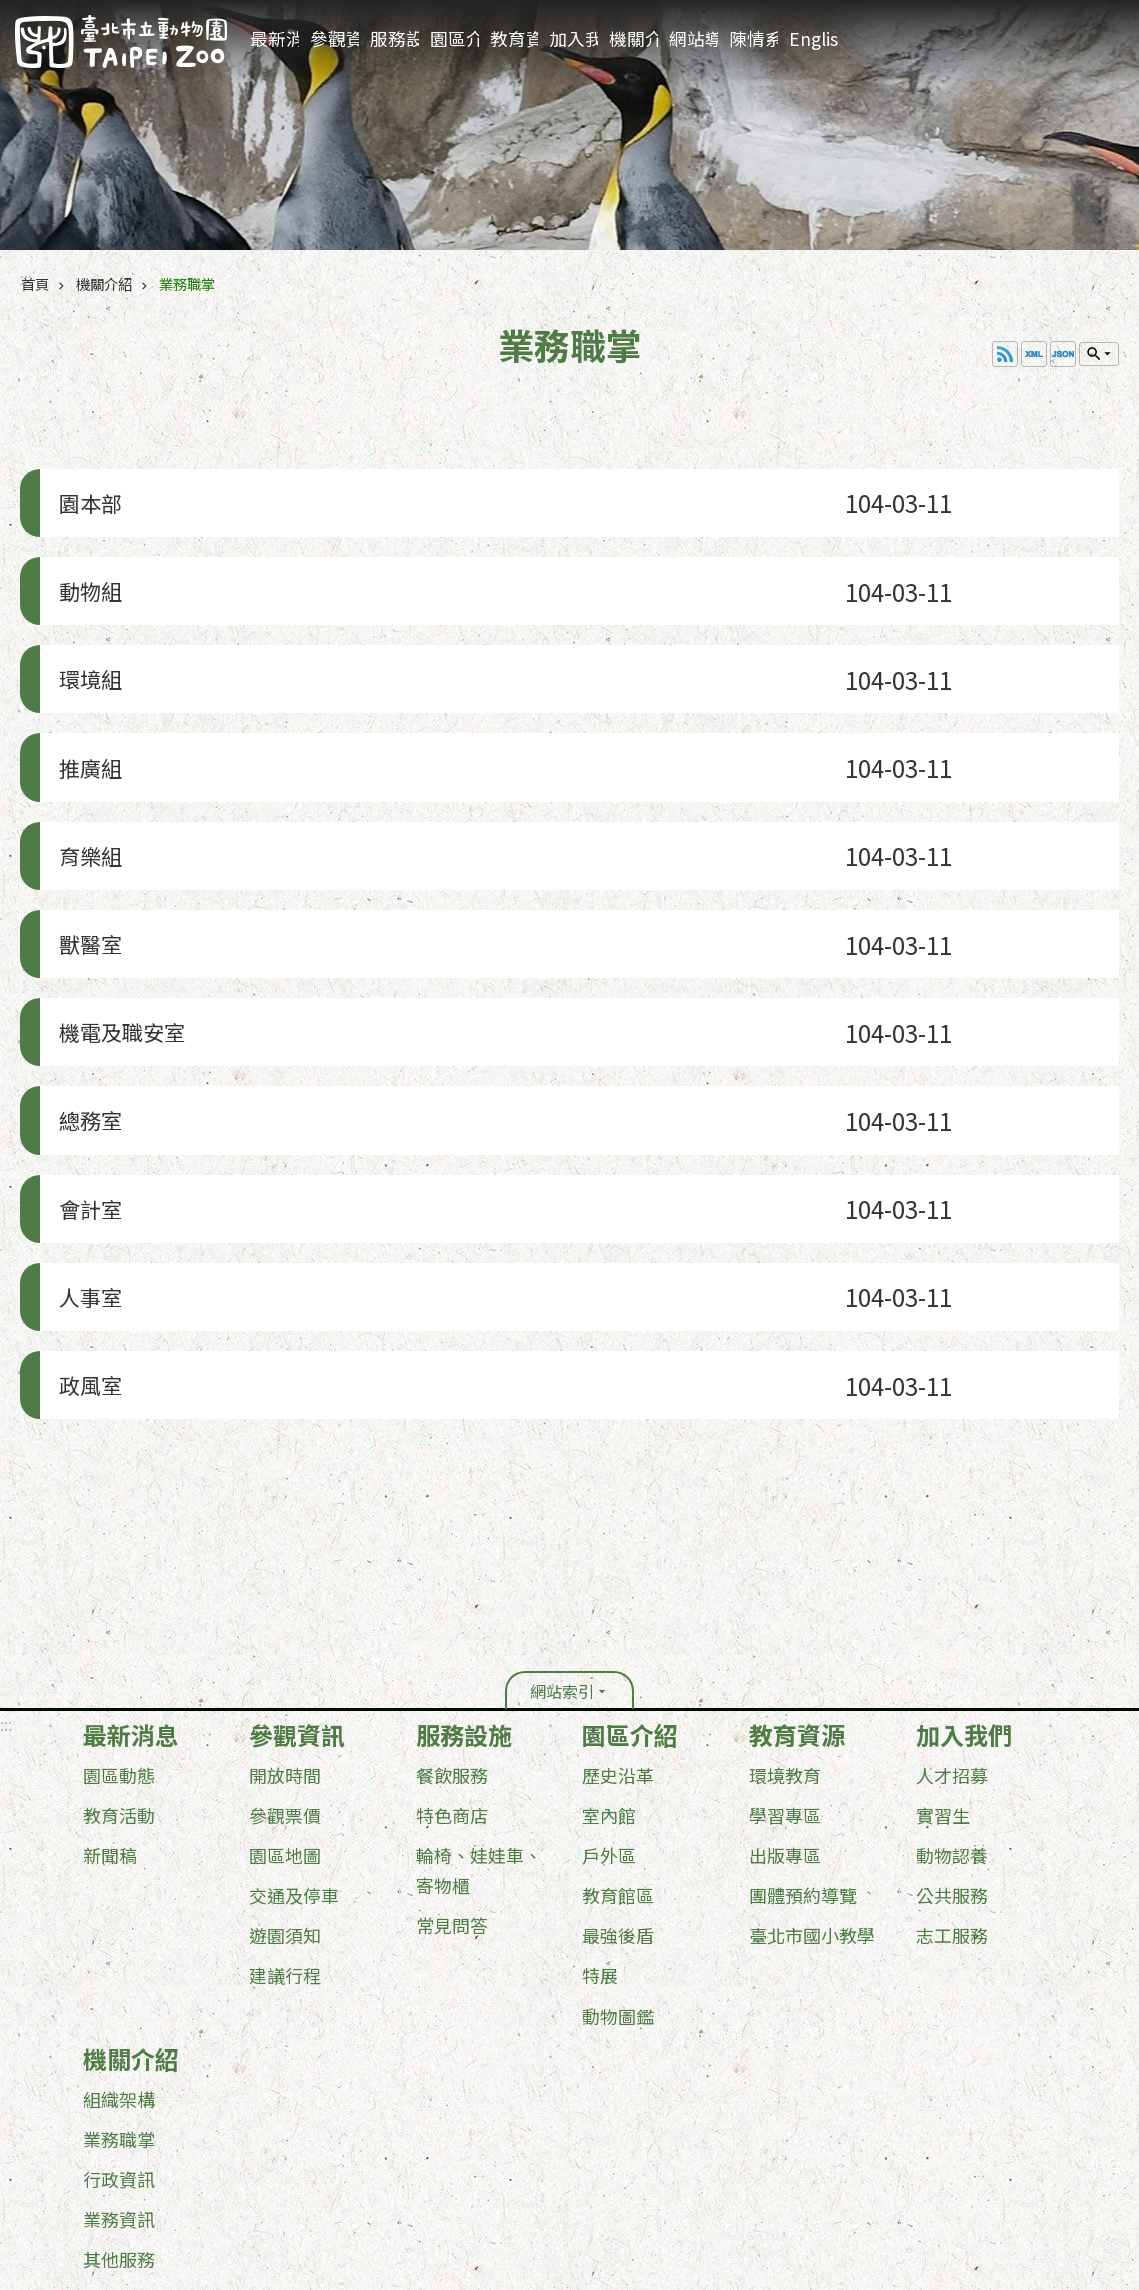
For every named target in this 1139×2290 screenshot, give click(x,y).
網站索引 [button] (562, 1502)
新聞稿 (110, 1666)
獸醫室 (84, 849)
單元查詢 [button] (1099, 354)
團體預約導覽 (803, 1706)
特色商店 (452, 1626)
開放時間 (285, 1586)
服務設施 (394, 38)
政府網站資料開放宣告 (141, 2135)
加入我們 (573, 38)
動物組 (84, 565)
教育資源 (514, 38)
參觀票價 (285, 1626)
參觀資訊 (334, 38)
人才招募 (952, 1586)
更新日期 (98, 2169)
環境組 (84, 636)
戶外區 (609, 1666)
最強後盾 (618, 1746)
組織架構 (119, 1909)
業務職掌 (187, 283)
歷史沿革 (618, 1586)
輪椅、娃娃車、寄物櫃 (479, 1681)
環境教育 (785, 1586)
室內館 (609, 1626)
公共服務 (952, 1706)
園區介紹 (454, 38)
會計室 (84, 1062)
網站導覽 (693, 38)
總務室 (84, 991)
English (813, 38)
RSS (1005, 354)
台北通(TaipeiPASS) (457, 2135)
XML (1034, 354)
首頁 (35, 283)
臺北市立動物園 (121, 41)
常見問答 (452, 1736)
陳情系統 (753, 38)
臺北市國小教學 (812, 1746)
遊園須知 (285, 1746)
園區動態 (119, 1586)
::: (1118, 15)
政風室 (84, 1204)
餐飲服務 (452, 1586)
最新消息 (274, 38)
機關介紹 (633, 38)
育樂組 (84, 778)
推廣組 (84, 707)
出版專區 (785, 1666)
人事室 (84, 1133)
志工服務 (952, 1746)
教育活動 (119, 1626)
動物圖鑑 (618, 1826)
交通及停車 (294, 1706)
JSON (1063, 354)
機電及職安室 (120, 920)
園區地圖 (285, 1666)
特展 (600, 1786)
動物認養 (952, 1666)
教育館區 (618, 1706)
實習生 (943, 1626)
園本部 (84, 494)
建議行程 (285, 1786)
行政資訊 (119, 1989)
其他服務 (119, 2069)
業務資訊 (119, 2029)
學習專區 (785, 1626)
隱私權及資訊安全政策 (302, 2135)
